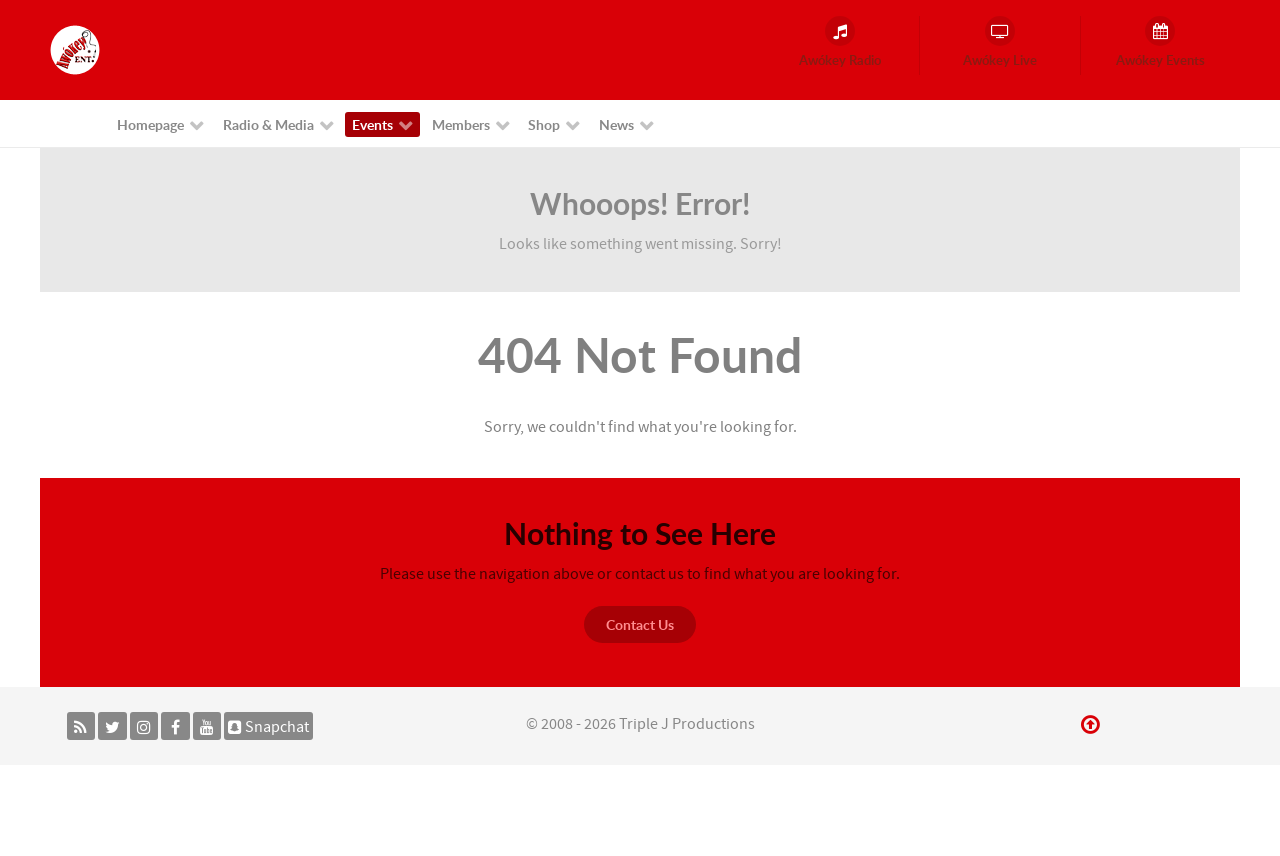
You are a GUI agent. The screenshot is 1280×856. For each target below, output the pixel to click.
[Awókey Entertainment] (75, 49)
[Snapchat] (268, 726)
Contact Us (640, 624)
